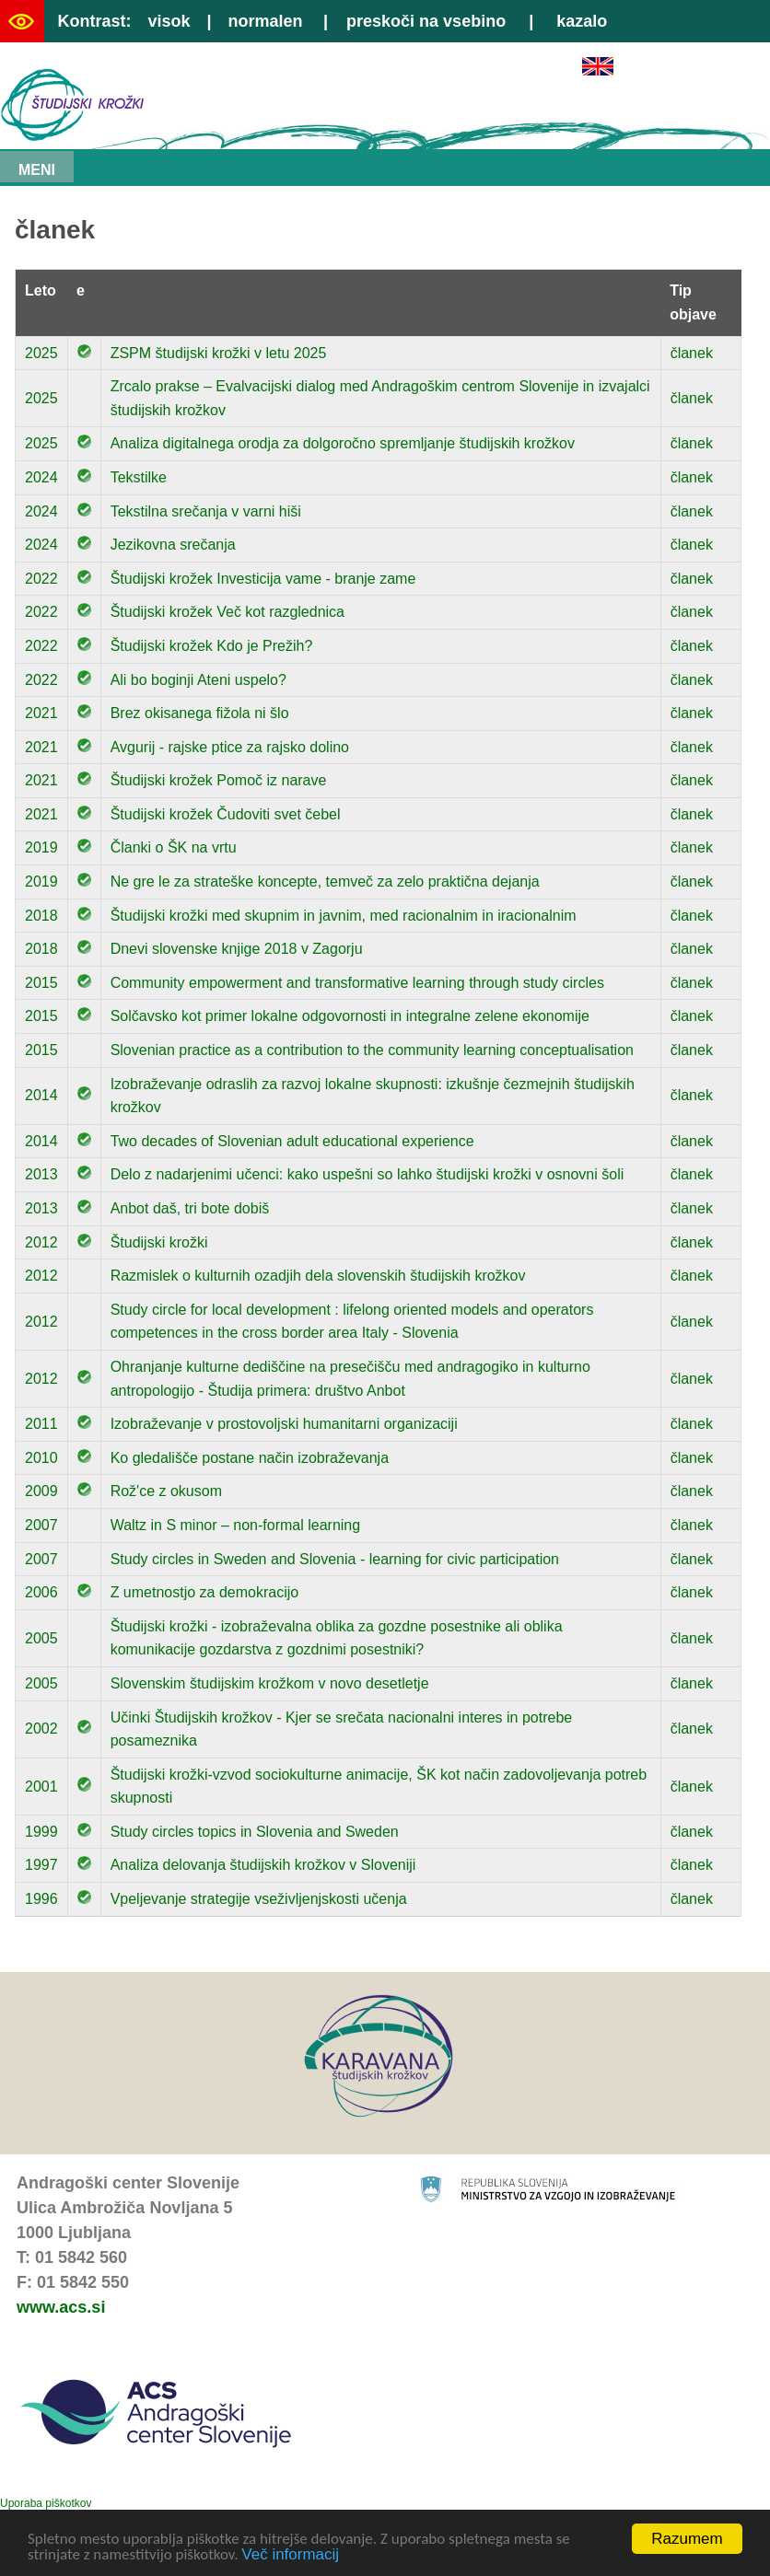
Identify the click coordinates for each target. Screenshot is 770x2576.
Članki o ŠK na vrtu (174, 847)
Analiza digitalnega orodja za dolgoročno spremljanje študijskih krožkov (343, 443)
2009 (41, 1491)
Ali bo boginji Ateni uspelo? (198, 680)
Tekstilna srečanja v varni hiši (206, 511)
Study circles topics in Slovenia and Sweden (255, 1831)
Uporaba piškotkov (45, 2503)
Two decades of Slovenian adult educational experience (292, 1141)
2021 (41, 713)
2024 (41, 477)
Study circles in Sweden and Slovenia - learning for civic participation (335, 1559)
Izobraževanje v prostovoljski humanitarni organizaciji (284, 1424)
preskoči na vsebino (426, 21)
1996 (41, 1899)
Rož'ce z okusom (166, 1491)
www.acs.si (61, 2307)
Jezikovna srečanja (173, 544)
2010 (41, 1458)
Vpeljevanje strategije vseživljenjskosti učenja (259, 1899)
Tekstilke (139, 477)
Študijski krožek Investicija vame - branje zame (263, 578)
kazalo (581, 21)
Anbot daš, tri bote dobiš (190, 1208)
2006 (41, 1592)
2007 (41, 1525)
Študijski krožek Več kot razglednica (227, 612)
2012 (41, 1242)
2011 (41, 1424)
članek (692, 353)
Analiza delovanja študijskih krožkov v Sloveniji (263, 1865)
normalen (265, 21)
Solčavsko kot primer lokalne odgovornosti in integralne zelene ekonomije (350, 1016)
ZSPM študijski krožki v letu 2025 (219, 353)
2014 (41, 1095)
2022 (41, 578)
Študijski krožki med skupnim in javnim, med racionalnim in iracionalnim (344, 915)
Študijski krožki (159, 1242)
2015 (41, 983)
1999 (41, 1831)
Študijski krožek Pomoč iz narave (219, 780)
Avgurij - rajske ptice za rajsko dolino (230, 747)
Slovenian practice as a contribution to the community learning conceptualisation (372, 1050)
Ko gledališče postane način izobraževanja (250, 1458)
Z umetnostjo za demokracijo (205, 1592)
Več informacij (290, 2555)
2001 (41, 1786)
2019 (41, 847)
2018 (41, 915)
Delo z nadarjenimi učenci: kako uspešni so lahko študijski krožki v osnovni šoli (367, 1174)
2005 (41, 1638)
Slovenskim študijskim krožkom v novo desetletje (270, 1683)
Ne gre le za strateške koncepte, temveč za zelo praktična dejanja (325, 881)
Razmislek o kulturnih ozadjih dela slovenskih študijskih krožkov (318, 1275)
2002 (41, 1728)
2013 (41, 1174)
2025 (41, 353)
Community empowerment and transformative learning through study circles (357, 983)
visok (168, 21)
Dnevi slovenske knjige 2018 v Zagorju (237, 949)
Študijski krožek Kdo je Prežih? (212, 646)
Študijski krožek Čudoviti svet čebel (226, 814)
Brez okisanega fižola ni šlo (200, 713)
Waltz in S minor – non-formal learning (236, 1525)
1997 (41, 1865)
